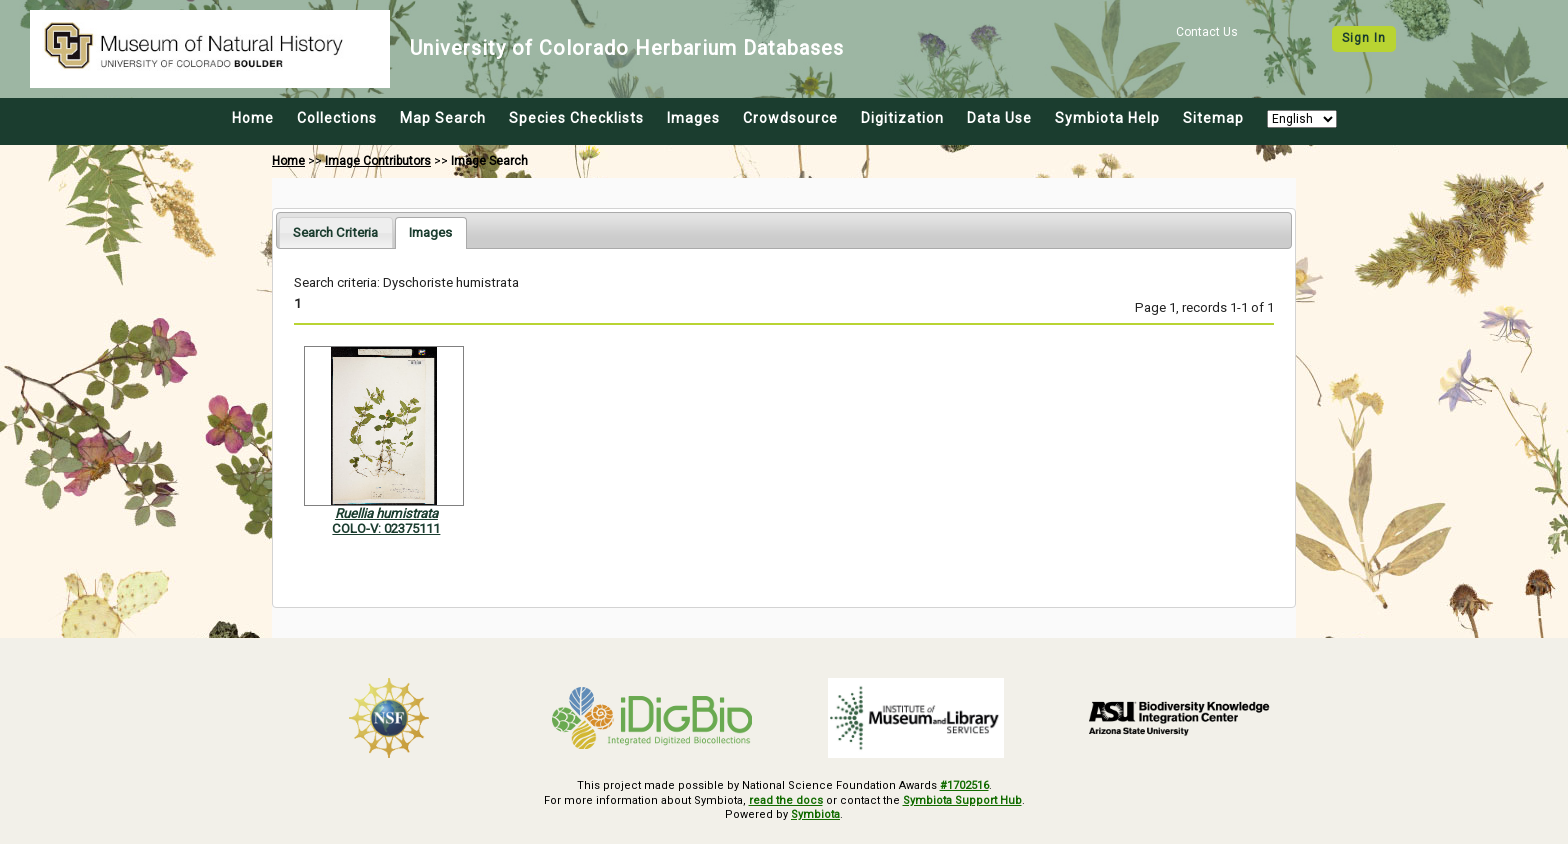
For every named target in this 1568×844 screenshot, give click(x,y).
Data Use (999, 118)
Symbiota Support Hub (962, 800)
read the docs (786, 800)
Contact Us (1207, 32)
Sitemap (1213, 118)
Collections (337, 118)
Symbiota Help (1107, 118)
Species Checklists (576, 118)
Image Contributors (378, 161)
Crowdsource (790, 118)
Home (253, 118)
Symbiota (815, 814)
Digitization (902, 118)
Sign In (1364, 38)
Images (693, 118)
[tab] (335, 232)
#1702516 (964, 785)
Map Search (443, 118)
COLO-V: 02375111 (386, 528)
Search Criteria (335, 232)
